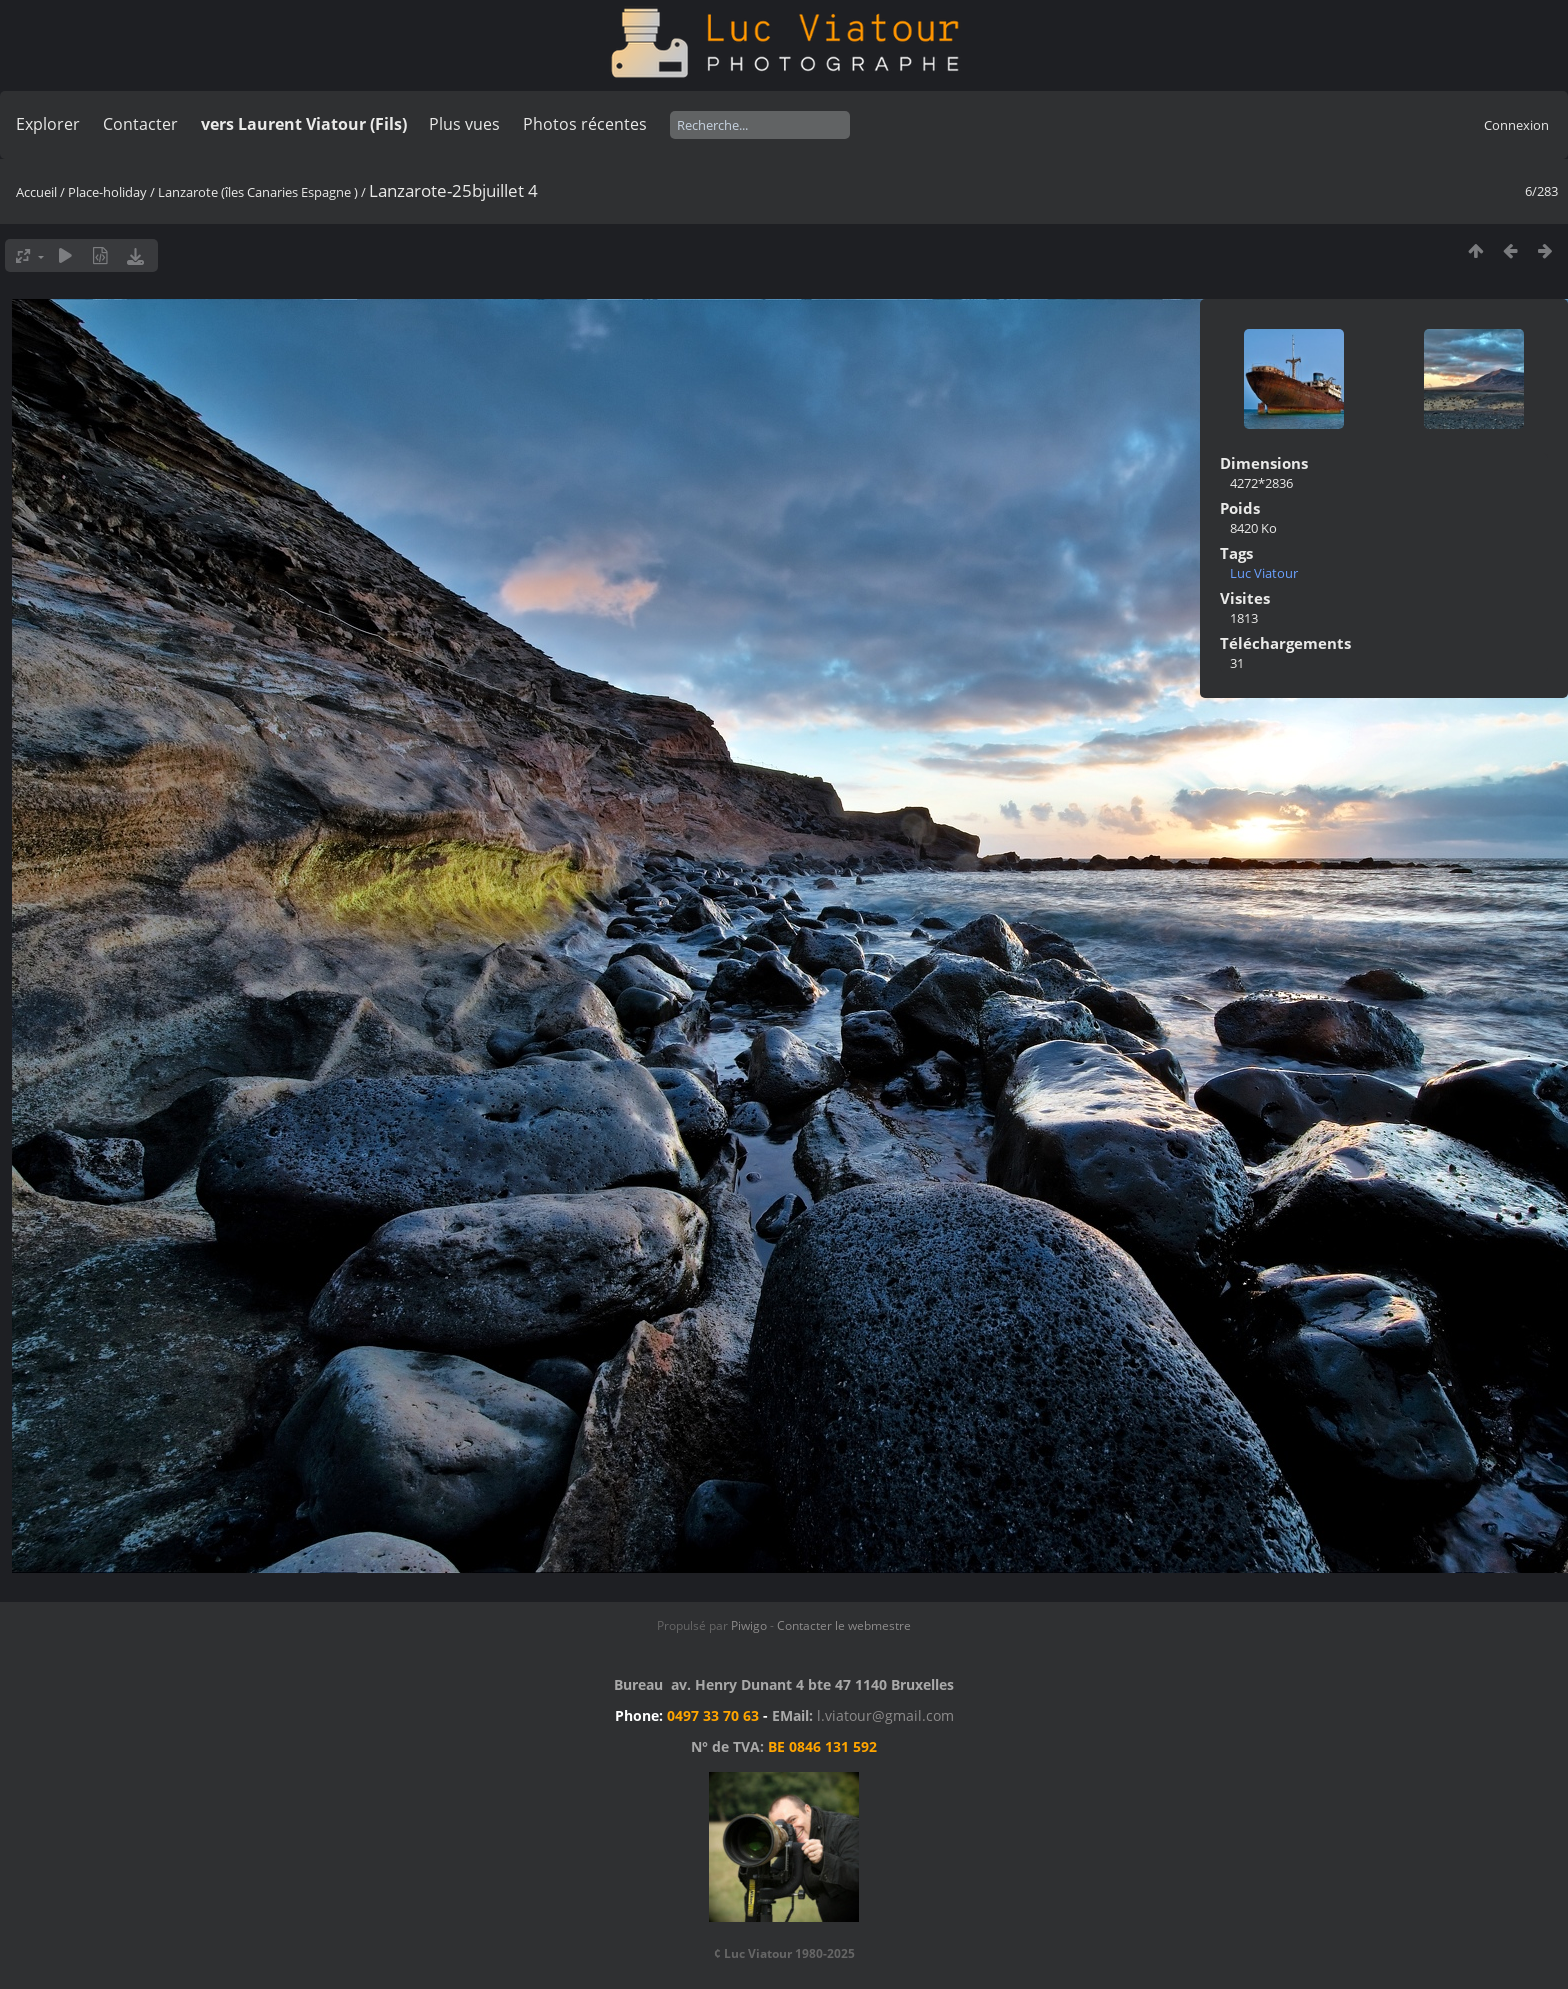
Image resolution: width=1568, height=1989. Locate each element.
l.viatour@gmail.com (885, 1715)
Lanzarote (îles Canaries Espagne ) (258, 192)
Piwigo (749, 1625)
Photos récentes (585, 124)
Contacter (140, 124)
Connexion (1516, 125)
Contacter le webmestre (844, 1625)
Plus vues (464, 124)
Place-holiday (107, 192)
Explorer (48, 124)
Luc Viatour (1264, 573)
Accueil (36, 192)
